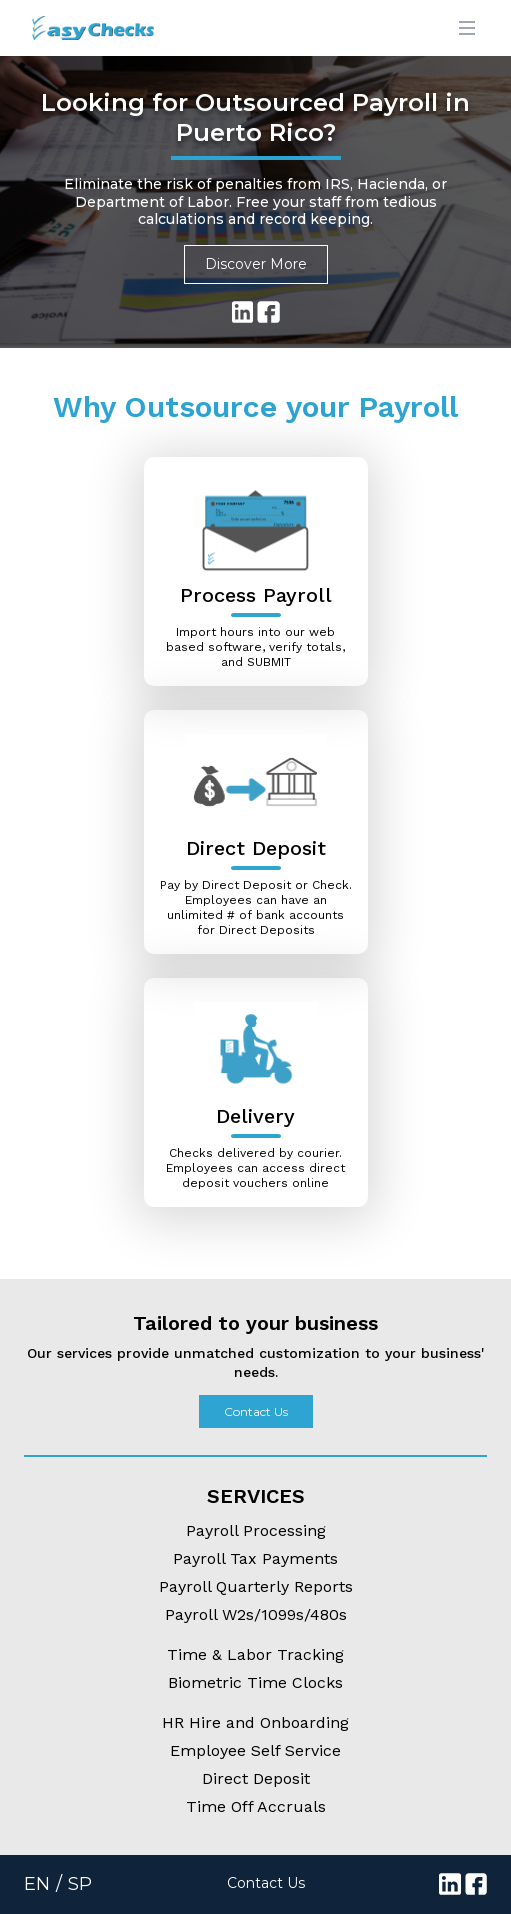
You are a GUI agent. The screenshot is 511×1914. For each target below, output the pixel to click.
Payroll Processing (256, 1530)
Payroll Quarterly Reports (256, 1586)
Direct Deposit (256, 1778)
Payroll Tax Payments (255, 1558)
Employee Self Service (255, 1750)
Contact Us (256, 1411)
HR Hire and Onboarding (255, 1722)
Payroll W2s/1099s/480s (256, 1614)
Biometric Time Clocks (255, 1682)
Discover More (256, 264)
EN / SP (58, 1884)
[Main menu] (467, 28)
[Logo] (77, 28)
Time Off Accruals (256, 1806)
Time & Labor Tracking (255, 1654)
